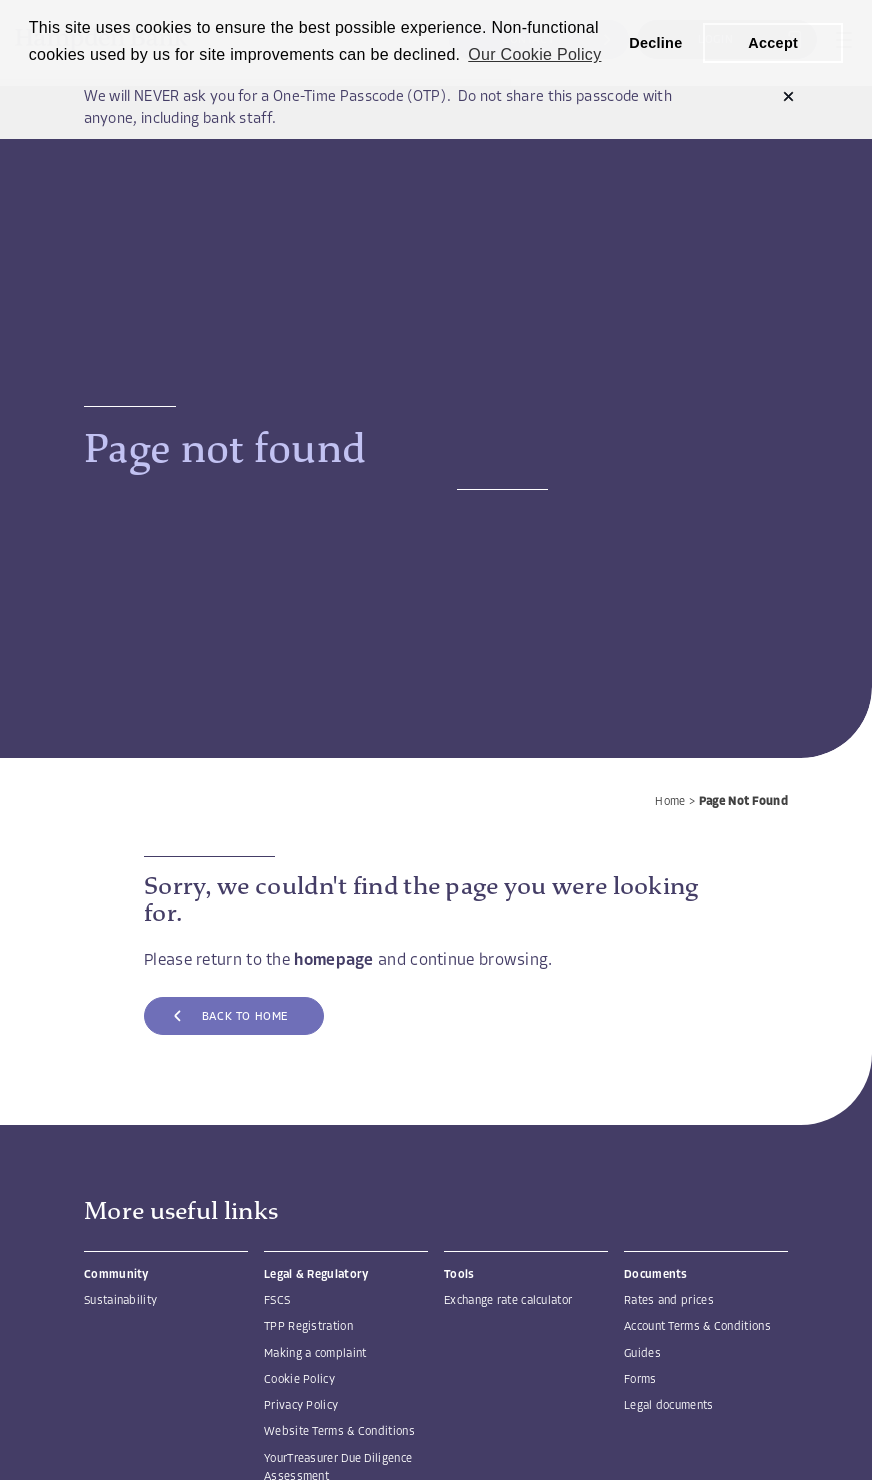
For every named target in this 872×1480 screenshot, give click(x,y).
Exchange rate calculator (508, 1301)
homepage (333, 961)
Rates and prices (669, 1301)
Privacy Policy (301, 1406)
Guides (642, 1354)
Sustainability (120, 1301)
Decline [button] (655, 43)
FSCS (277, 1301)
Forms (640, 1380)
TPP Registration (308, 1327)
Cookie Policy (299, 1380)
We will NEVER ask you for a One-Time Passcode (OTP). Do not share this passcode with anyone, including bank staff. (378, 109)
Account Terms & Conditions (697, 1327)
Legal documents (669, 1406)
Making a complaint (315, 1354)
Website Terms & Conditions (339, 1432)
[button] (788, 98)
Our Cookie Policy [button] (534, 54)
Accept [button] (773, 43)
